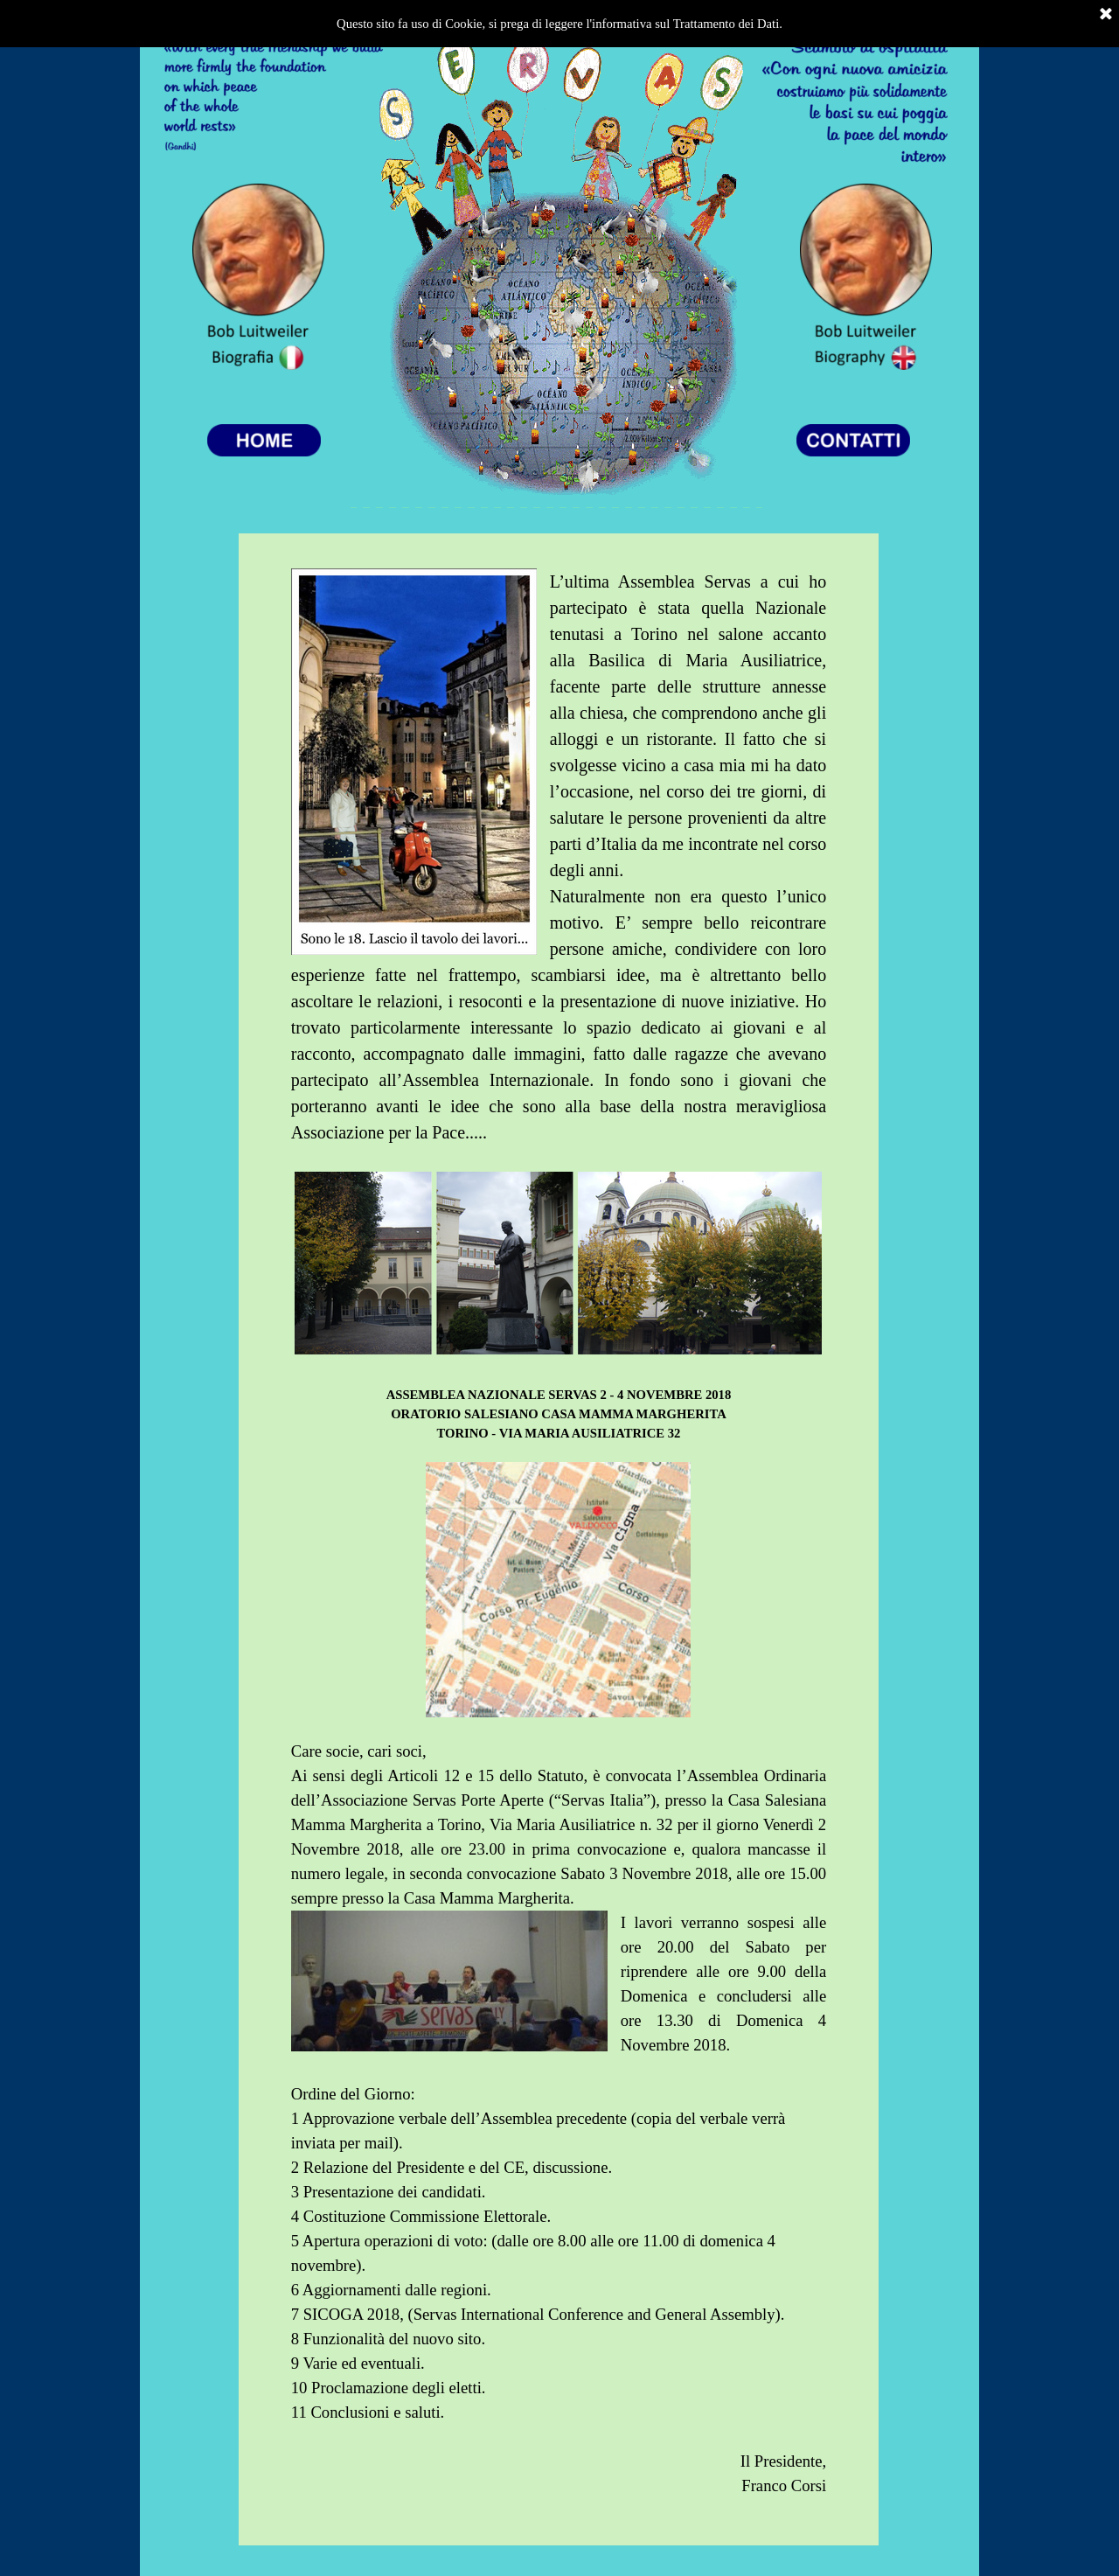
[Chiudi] (1106, 14)
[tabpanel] (558, 1539)
